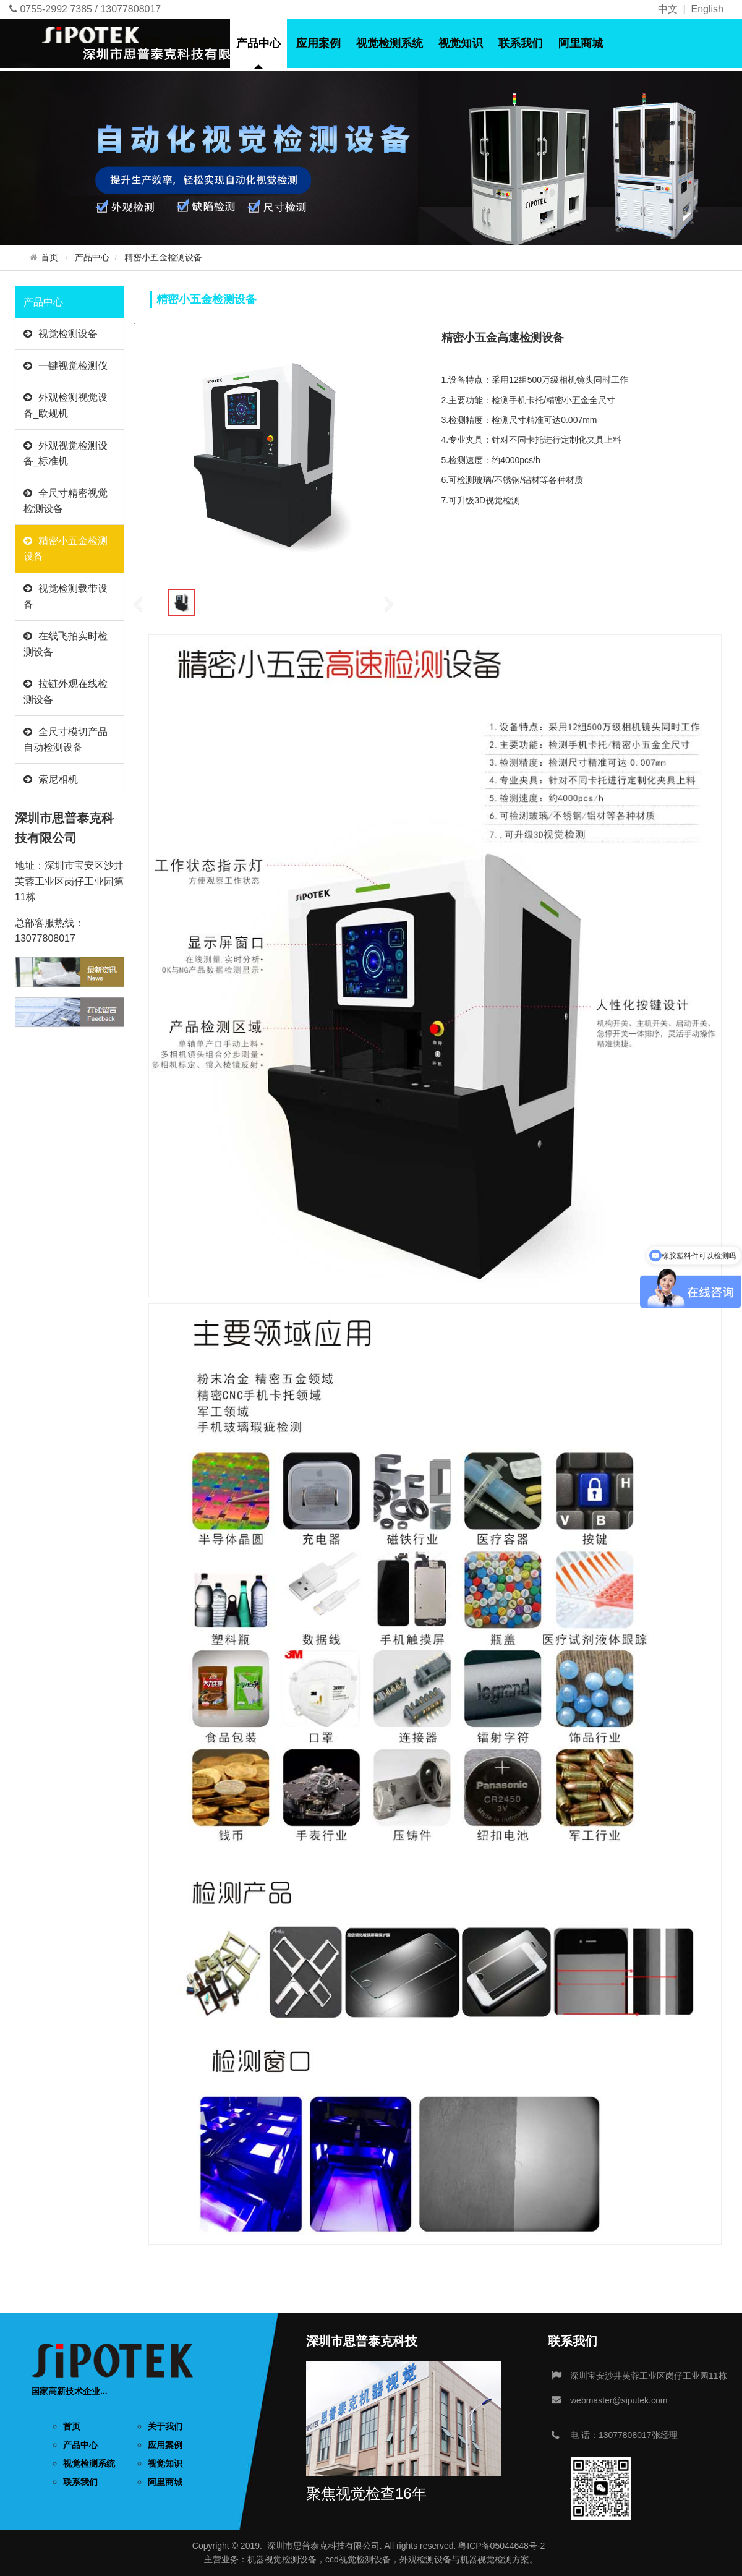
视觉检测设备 (60, 333)
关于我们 (198, 43)
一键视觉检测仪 (65, 365)
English (707, 9)
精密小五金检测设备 (163, 257)
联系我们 (520, 43)
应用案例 (318, 43)
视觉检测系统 (389, 43)
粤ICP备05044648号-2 (501, 2546)
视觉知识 (460, 43)
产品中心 (258, 43)
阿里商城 (580, 43)
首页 (150, 43)
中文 (668, 9)
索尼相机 (50, 779)
